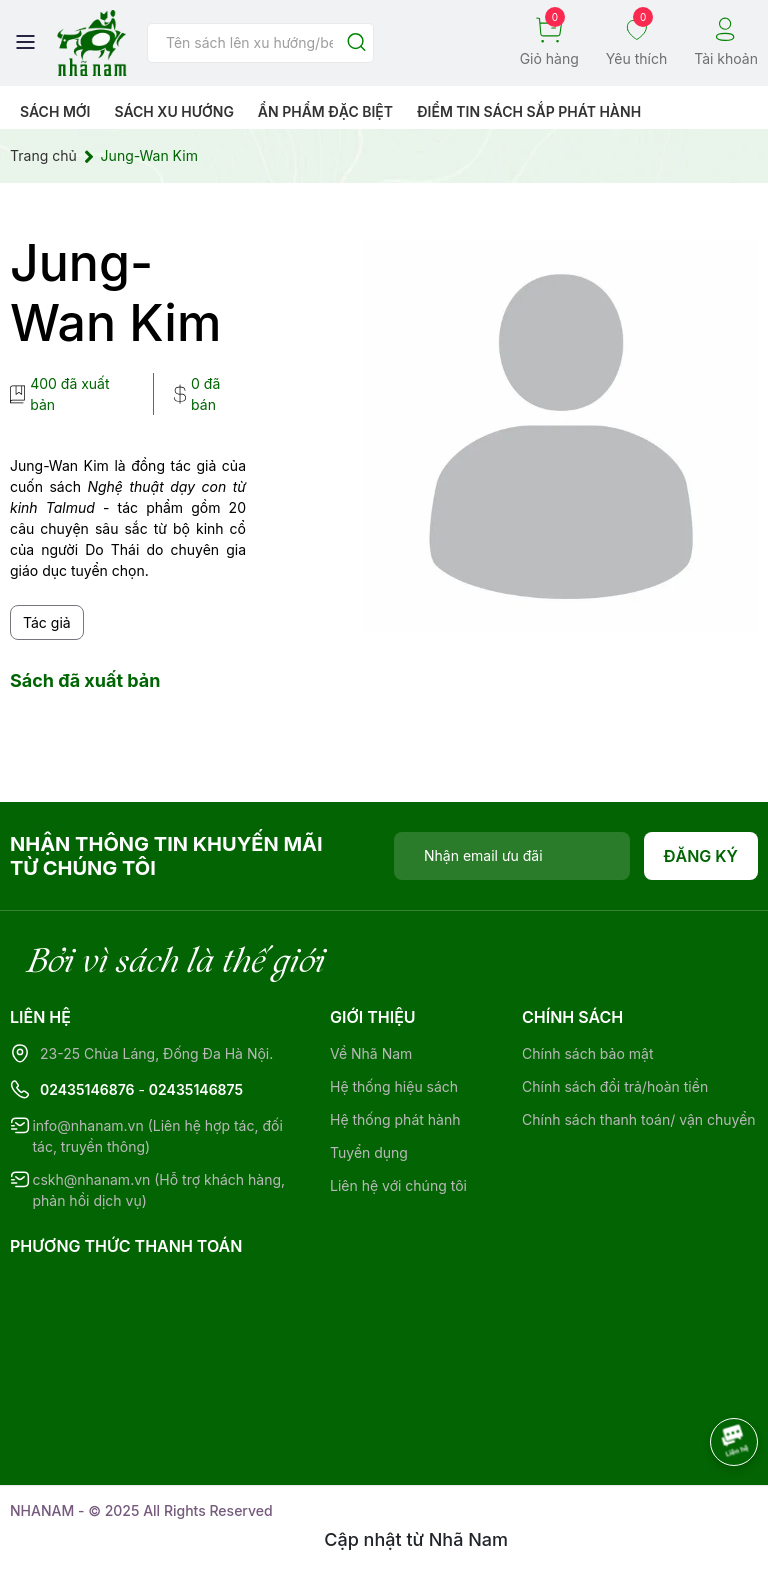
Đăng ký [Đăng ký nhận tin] (701, 856)
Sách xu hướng (173, 111)
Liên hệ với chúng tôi (398, 1185)
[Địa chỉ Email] (512, 856)
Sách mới (55, 111)
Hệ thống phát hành (395, 1119)
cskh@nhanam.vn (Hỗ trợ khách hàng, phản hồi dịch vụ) (158, 1190)
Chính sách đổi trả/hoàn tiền (615, 1086)
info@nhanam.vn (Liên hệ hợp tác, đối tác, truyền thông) (157, 1136)
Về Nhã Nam (371, 1053)
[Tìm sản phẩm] (260, 43)
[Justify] (356, 43)
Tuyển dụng (369, 1152)
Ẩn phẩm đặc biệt (325, 111)
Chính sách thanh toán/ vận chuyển (639, 1119)
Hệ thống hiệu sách (394, 1086)
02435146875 (196, 1089)
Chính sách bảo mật (587, 1053)
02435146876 (87, 1089)
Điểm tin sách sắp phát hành (529, 111)
